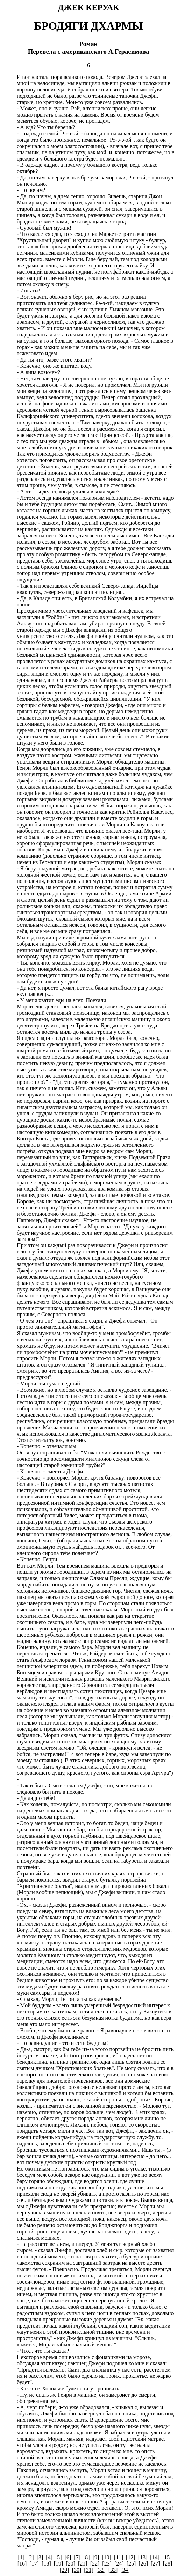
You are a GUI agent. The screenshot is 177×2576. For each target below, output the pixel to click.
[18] (46, 2564)
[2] (30, 2557)
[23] (107, 2564)
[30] (77, 2570)
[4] (49, 2557)
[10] (106, 2557)
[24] (119, 2564)
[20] (70, 2564)
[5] (58, 2557)
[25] (131, 2564)
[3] (40, 2557)
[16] (22, 2564)
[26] (143, 2564)
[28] (167, 2564)
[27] (155, 2564)
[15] (167, 2557)
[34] (125, 2570)
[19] (58, 2564)
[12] (130, 2557)
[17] (34, 2564)
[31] (88, 2570)
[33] (113, 2570)
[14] (155, 2557)
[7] (77, 2557)
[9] (96, 2557)
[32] (101, 2570)
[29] (64, 2570)
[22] (95, 2564)
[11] (118, 2557)
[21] (82, 2564)
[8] (86, 2557)
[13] (143, 2557)
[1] (21, 2557)
